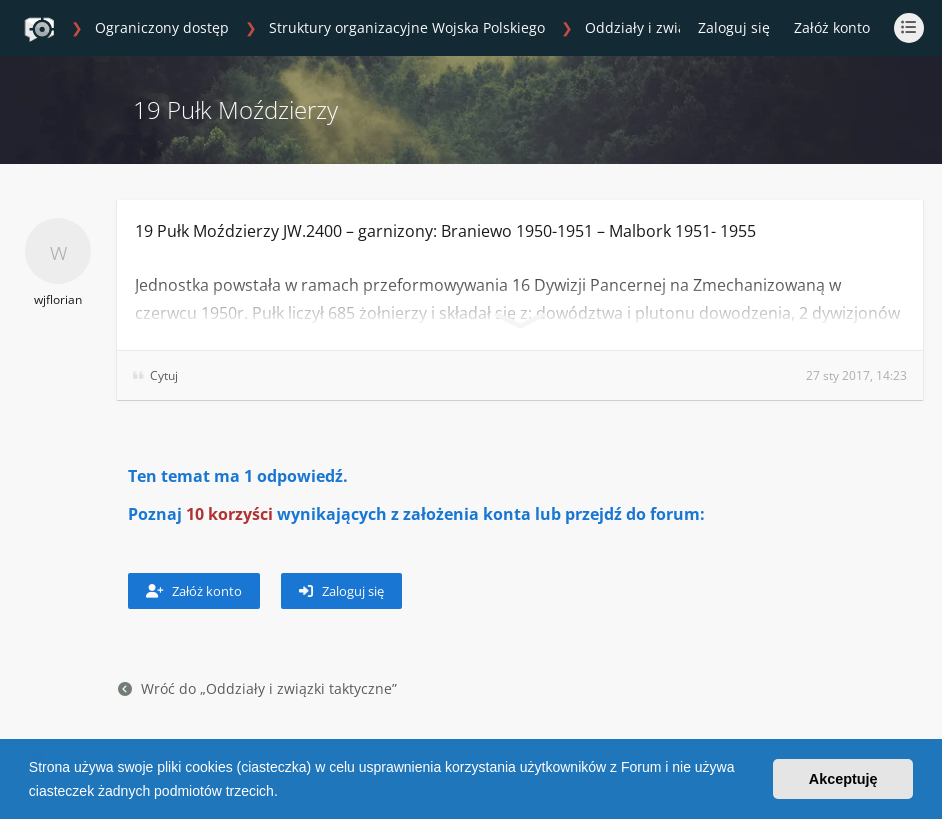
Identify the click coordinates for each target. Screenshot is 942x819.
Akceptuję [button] (843, 779)
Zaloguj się (341, 591)
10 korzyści (229, 514)
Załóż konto (832, 27)
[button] (285, 793)
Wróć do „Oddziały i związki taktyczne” (257, 688)
